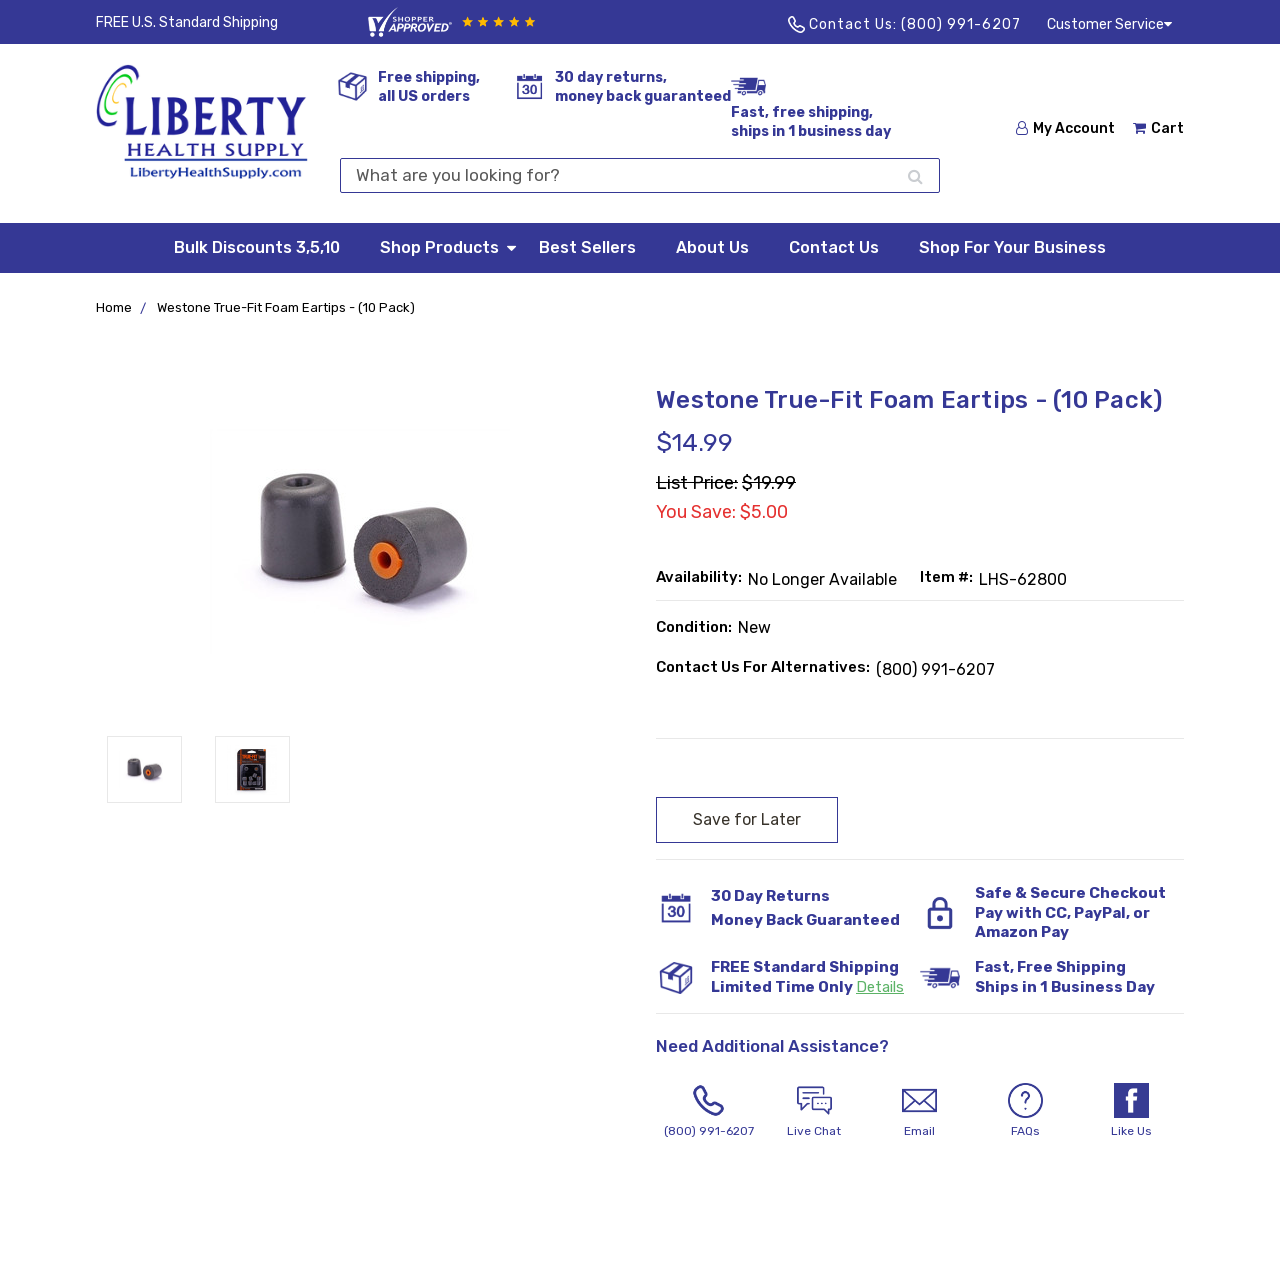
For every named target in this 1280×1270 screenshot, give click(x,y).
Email (920, 1110)
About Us (712, 247)
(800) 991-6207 (961, 24)
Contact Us (834, 247)
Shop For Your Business (1012, 247)
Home (114, 307)
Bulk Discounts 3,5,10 (257, 247)
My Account (1065, 128)
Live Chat (815, 1110)
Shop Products (449, 246)
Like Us (1131, 1110)
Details (880, 987)
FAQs (1026, 1110)
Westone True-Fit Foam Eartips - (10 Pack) (286, 307)
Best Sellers (587, 247)
